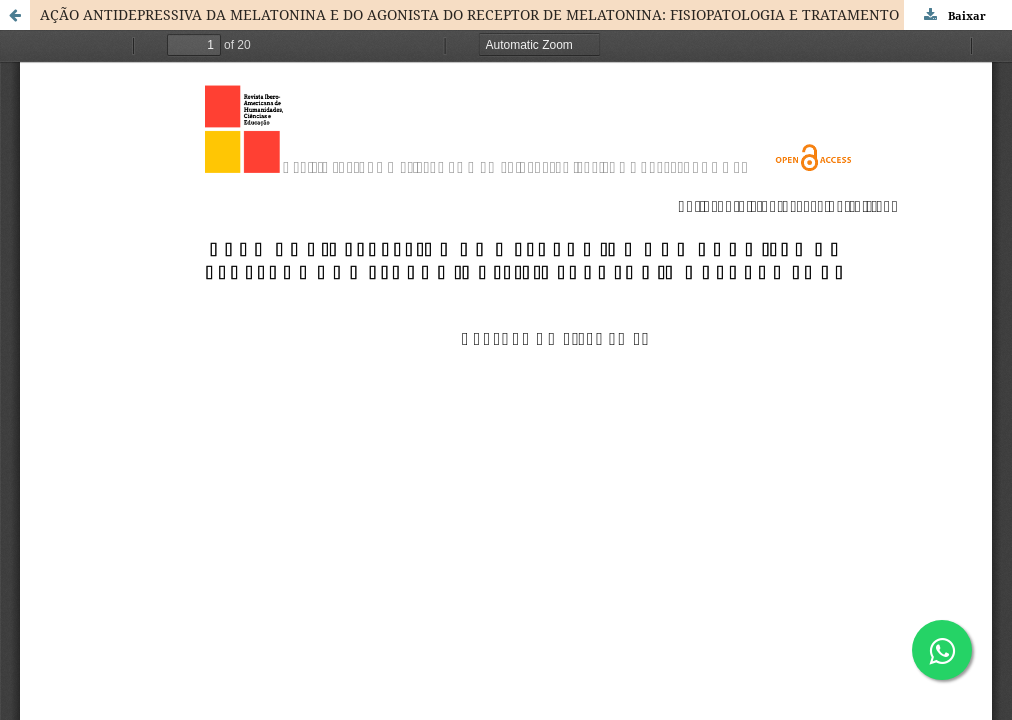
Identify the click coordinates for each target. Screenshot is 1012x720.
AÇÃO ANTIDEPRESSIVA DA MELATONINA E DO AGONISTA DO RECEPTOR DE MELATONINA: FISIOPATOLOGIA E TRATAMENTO (469, 14)
